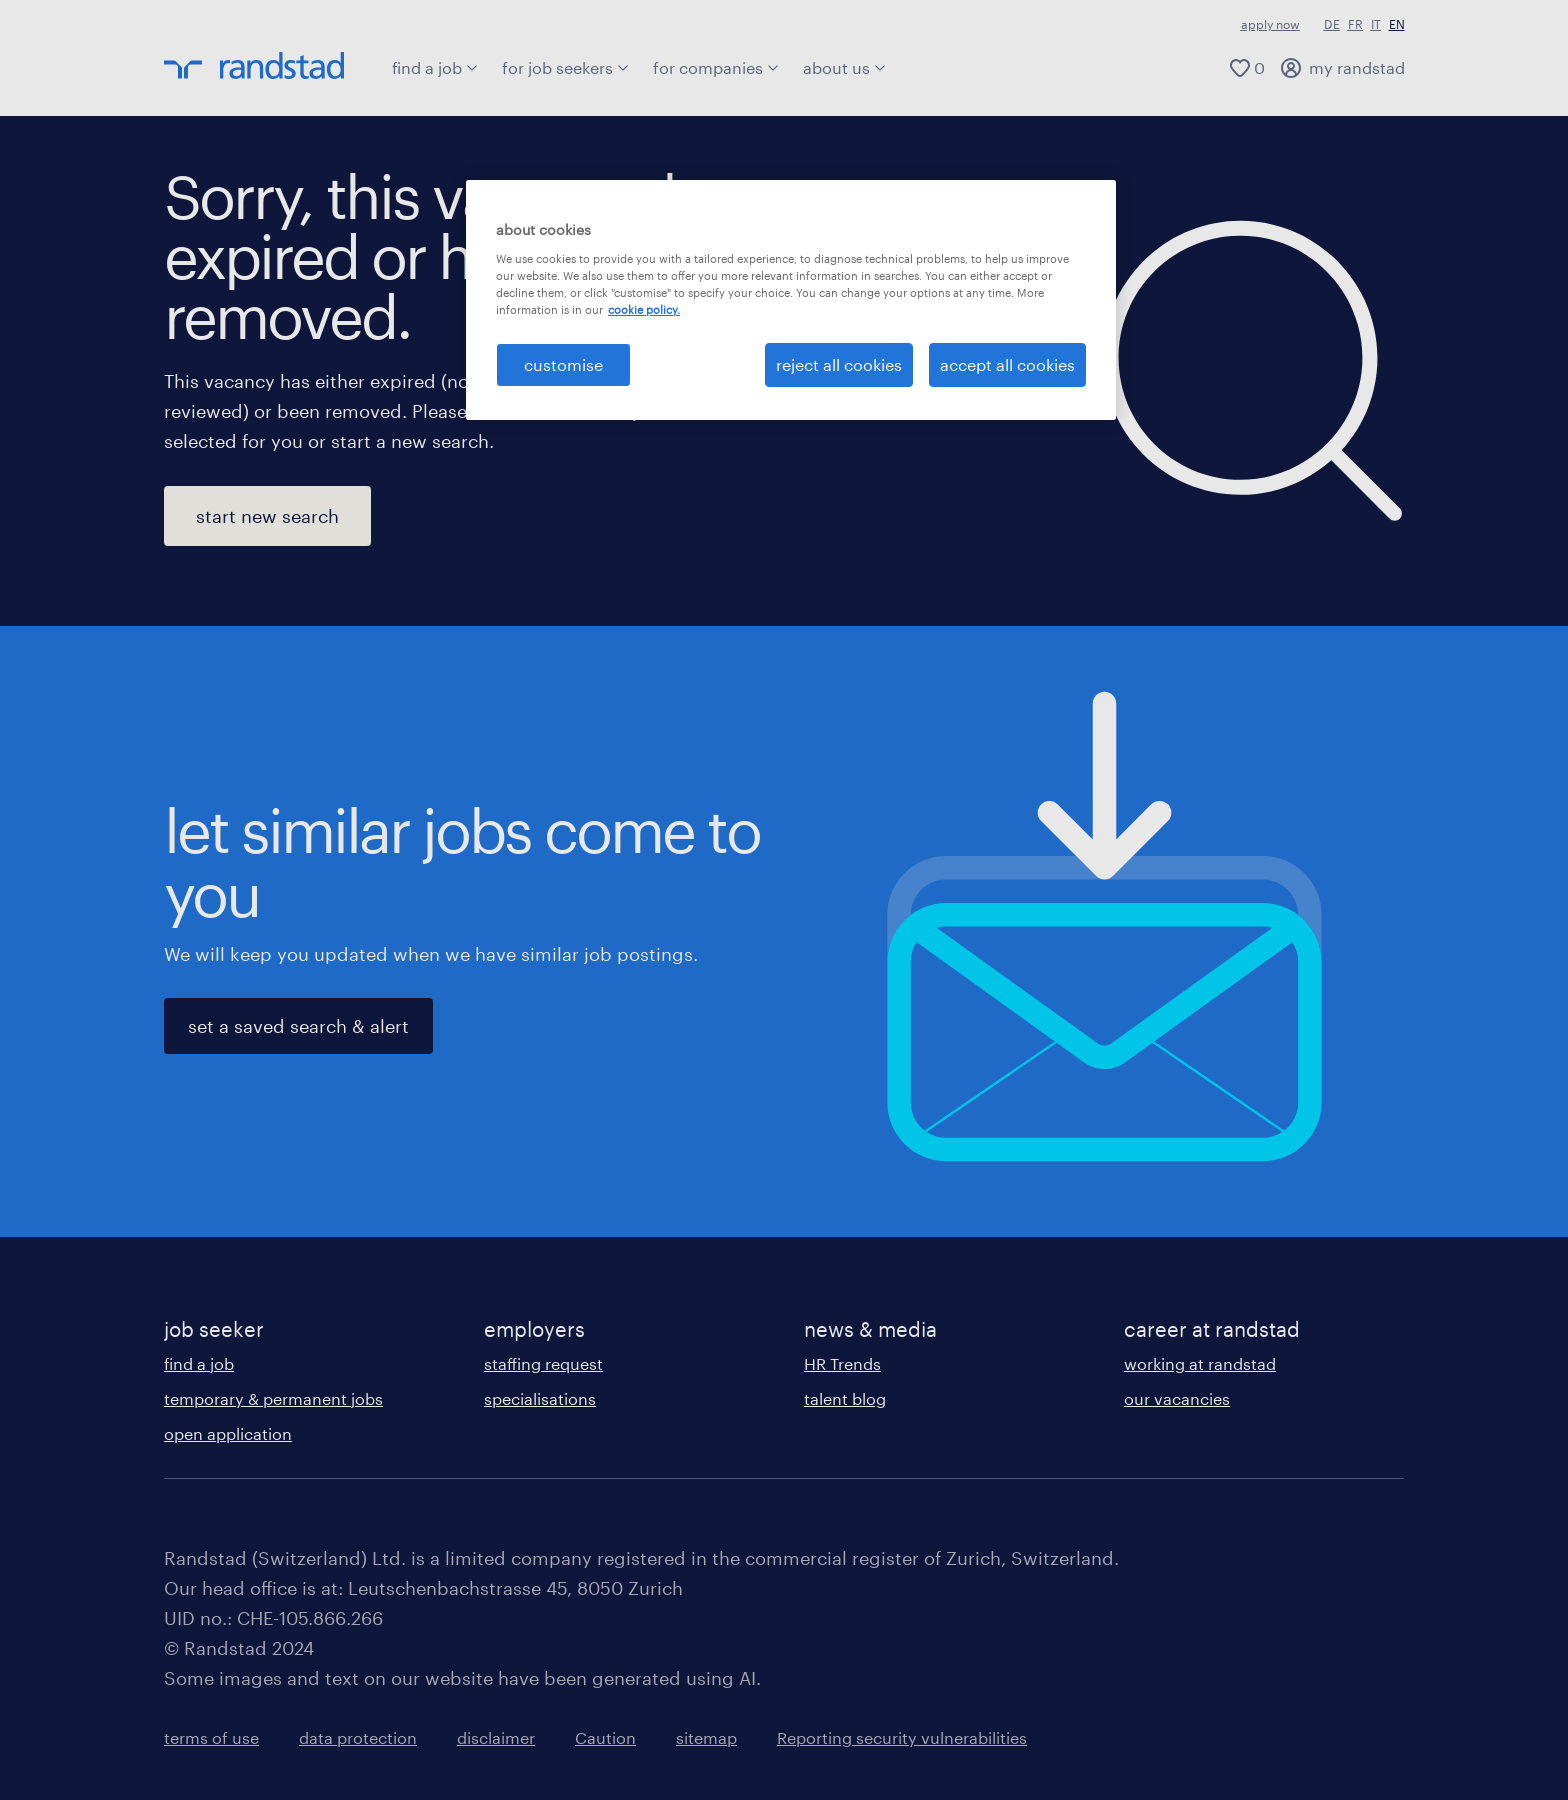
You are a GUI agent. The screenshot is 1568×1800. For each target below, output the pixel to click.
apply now (1270, 24)
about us (844, 67)
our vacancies (1177, 1398)
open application (228, 1433)
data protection (358, 1737)
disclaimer (496, 1737)
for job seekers (565, 67)
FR (1355, 24)
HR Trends (842, 1363)
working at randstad (1200, 1363)
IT (1376, 24)
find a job (435, 67)
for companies (716, 67)
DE (1332, 24)
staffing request (543, 1363)
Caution (605, 1737)
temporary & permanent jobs (273, 1398)
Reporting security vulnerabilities (902, 1737)
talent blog (845, 1398)
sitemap (706, 1737)
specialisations (540, 1398)
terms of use (211, 1737)
